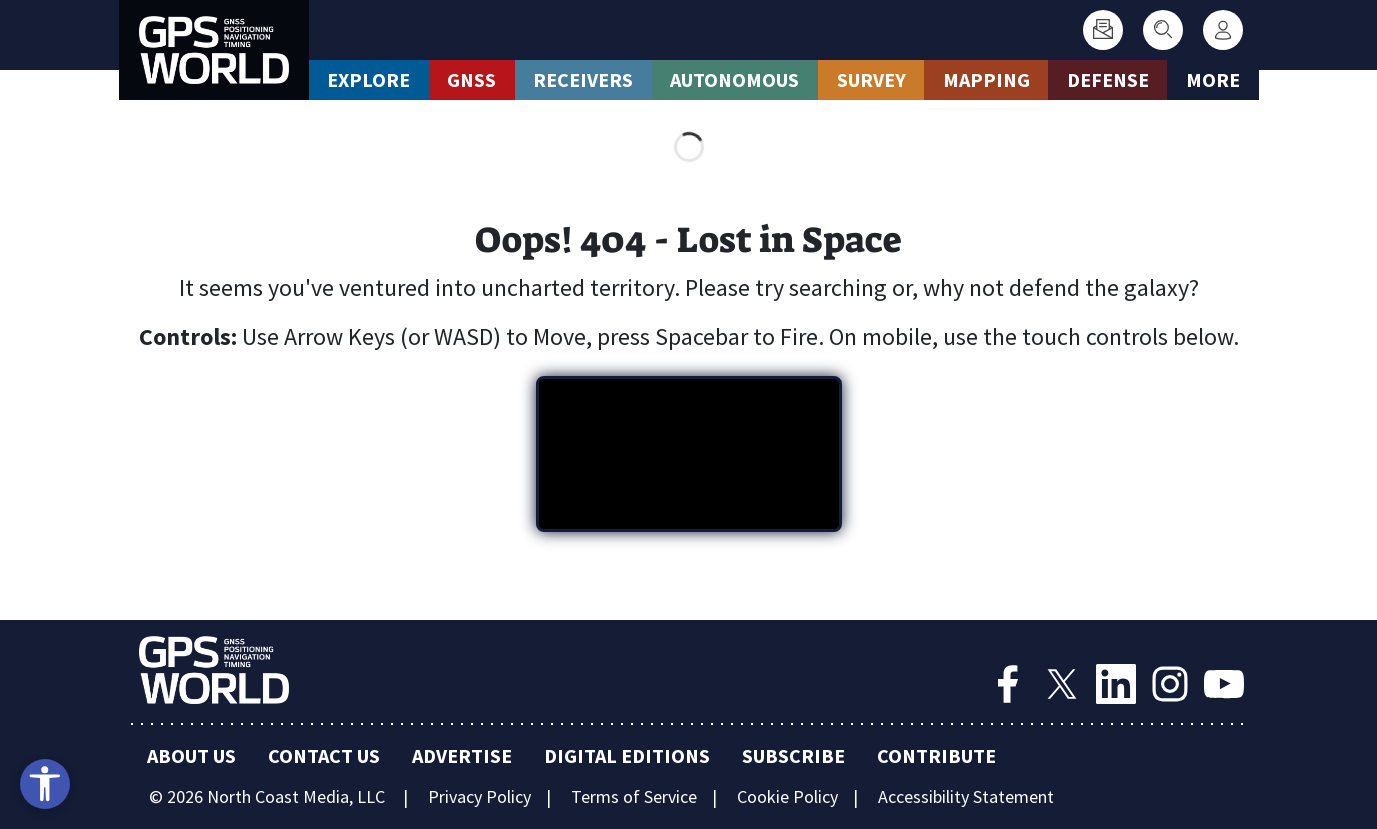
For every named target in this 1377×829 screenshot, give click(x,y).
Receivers (583, 79)
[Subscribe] (1103, 30)
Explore (368, 79)
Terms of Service (634, 796)
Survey (871, 79)
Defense (1108, 79)
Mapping (986, 79)
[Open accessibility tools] (45, 784)
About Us (191, 755)
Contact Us (324, 755)
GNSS (471, 79)
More (1213, 79)
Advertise (462, 755)
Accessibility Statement (966, 796)
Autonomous (734, 79)
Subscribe (793, 755)
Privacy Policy (479, 796)
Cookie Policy (787, 796)
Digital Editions (627, 755)
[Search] (1163, 30)
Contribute (936, 755)
